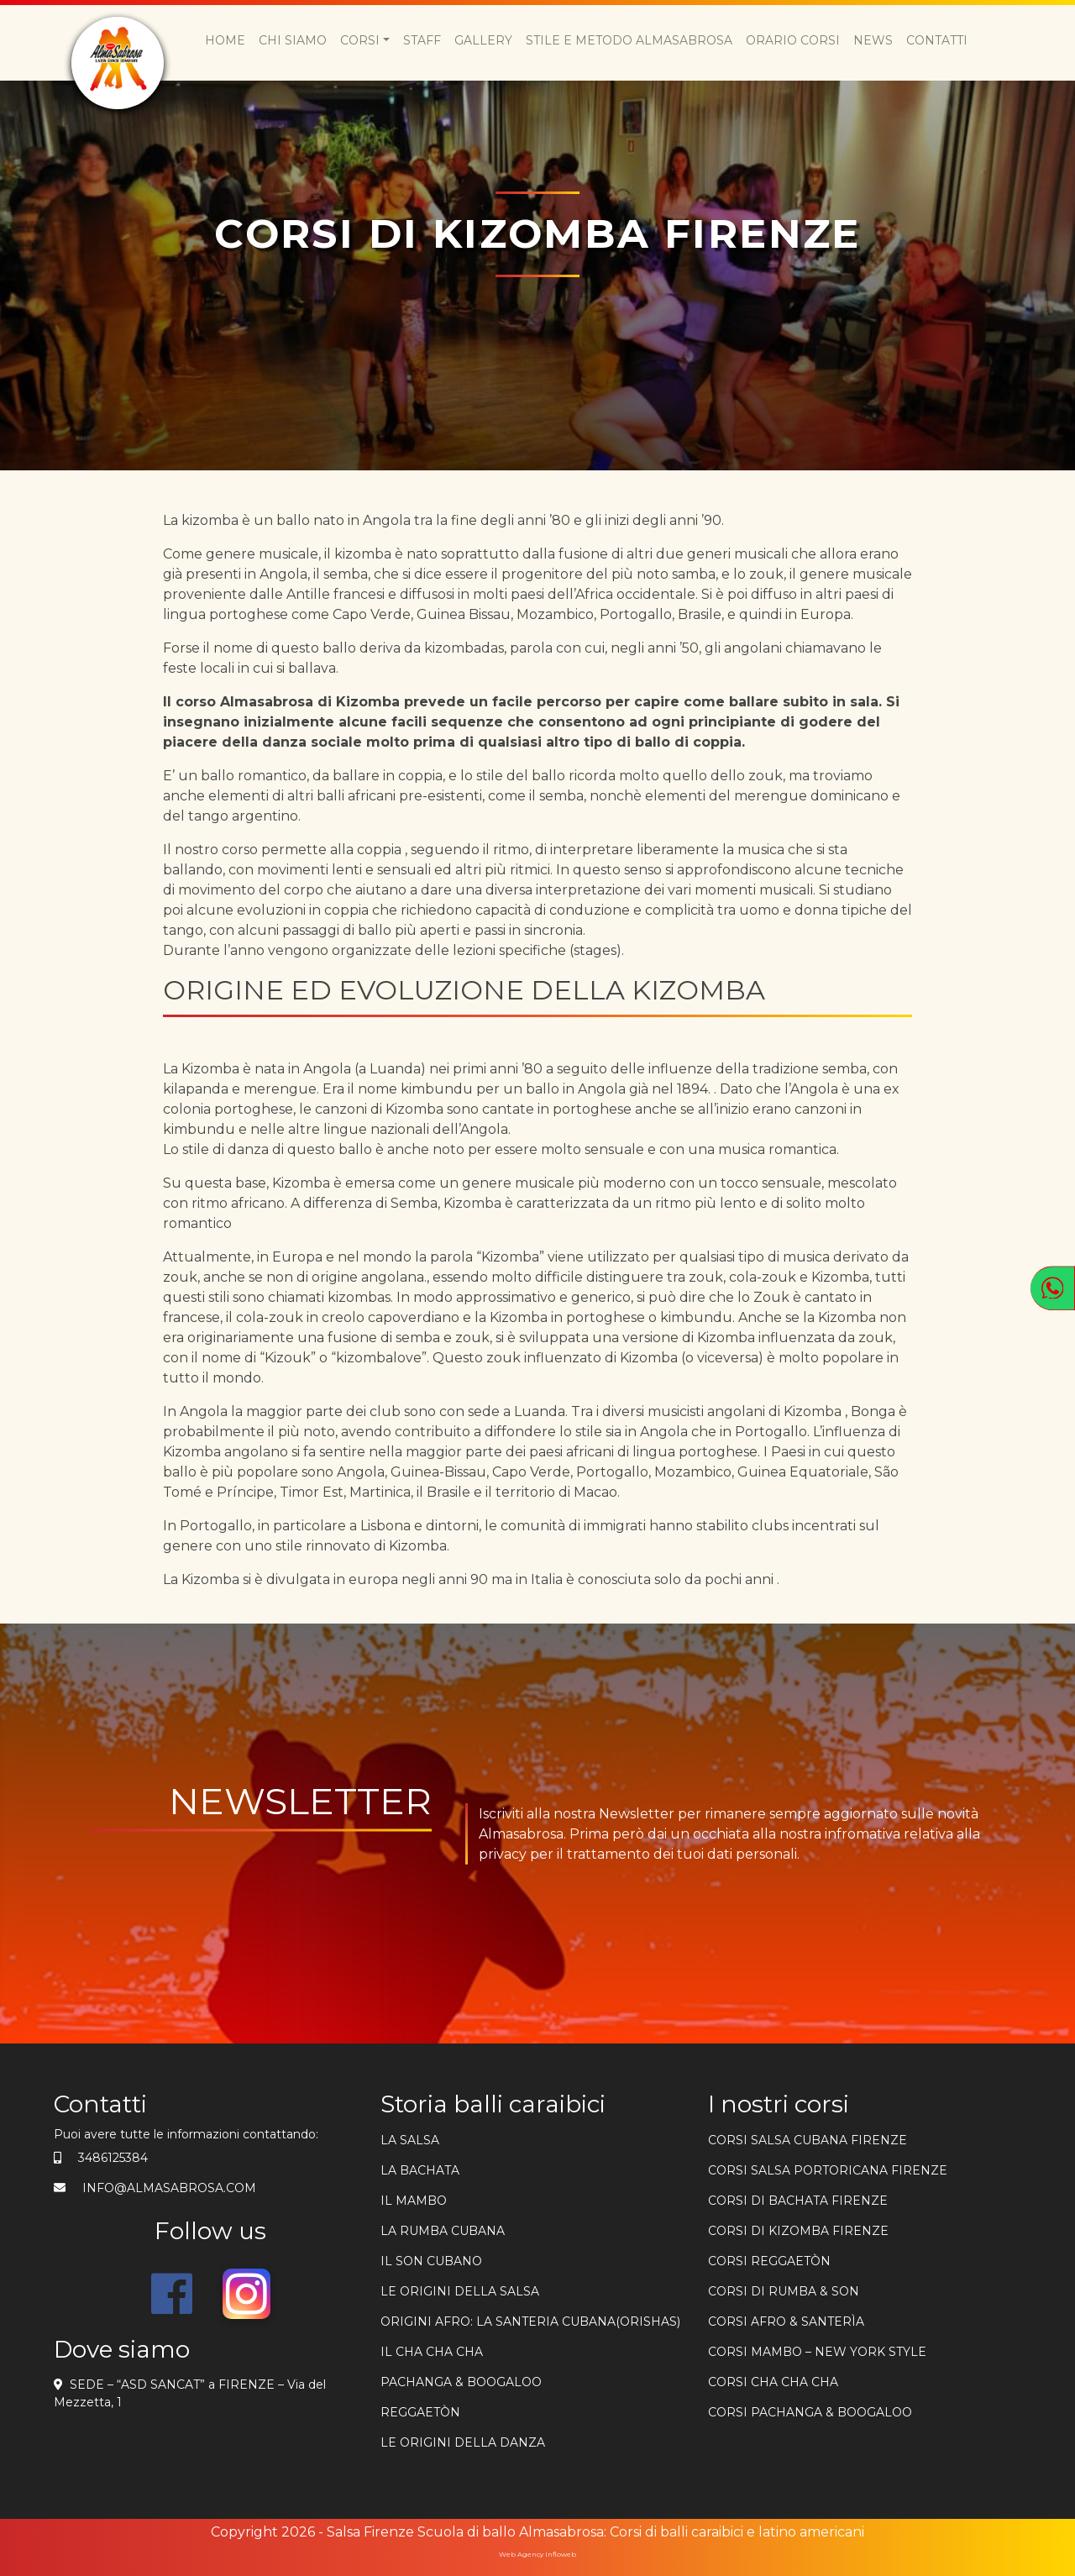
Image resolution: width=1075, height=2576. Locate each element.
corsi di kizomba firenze (798, 2230)
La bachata (419, 2170)
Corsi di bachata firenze (798, 2200)
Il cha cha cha (431, 2351)
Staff (422, 40)
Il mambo (413, 2200)
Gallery (483, 40)
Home (225, 40)
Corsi (360, 40)
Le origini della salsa (459, 2291)
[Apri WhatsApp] (1052, 1288)
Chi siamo (293, 40)
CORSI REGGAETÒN (769, 2261)
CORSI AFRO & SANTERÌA (786, 2321)
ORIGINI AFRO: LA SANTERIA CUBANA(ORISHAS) (530, 2321)
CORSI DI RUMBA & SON (783, 2291)
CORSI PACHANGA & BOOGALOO (810, 2412)
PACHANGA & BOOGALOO (461, 2382)
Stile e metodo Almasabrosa (629, 40)
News (873, 40)
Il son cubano (431, 2261)
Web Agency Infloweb (537, 2554)
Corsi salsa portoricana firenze (827, 2170)
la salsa (409, 2140)
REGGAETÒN (420, 2412)
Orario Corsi (793, 40)
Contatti (937, 40)
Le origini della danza (462, 2442)
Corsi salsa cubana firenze (807, 2140)
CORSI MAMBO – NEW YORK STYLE (817, 2351)
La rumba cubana (442, 2230)
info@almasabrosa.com (169, 2188)
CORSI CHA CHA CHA (773, 2382)
